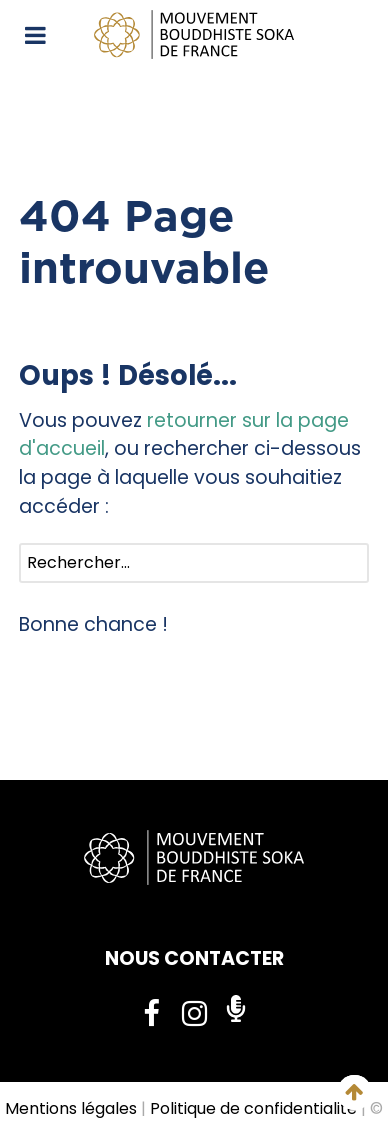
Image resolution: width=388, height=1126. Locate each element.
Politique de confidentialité (253, 1108)
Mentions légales (71, 1108)
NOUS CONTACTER (194, 958)
